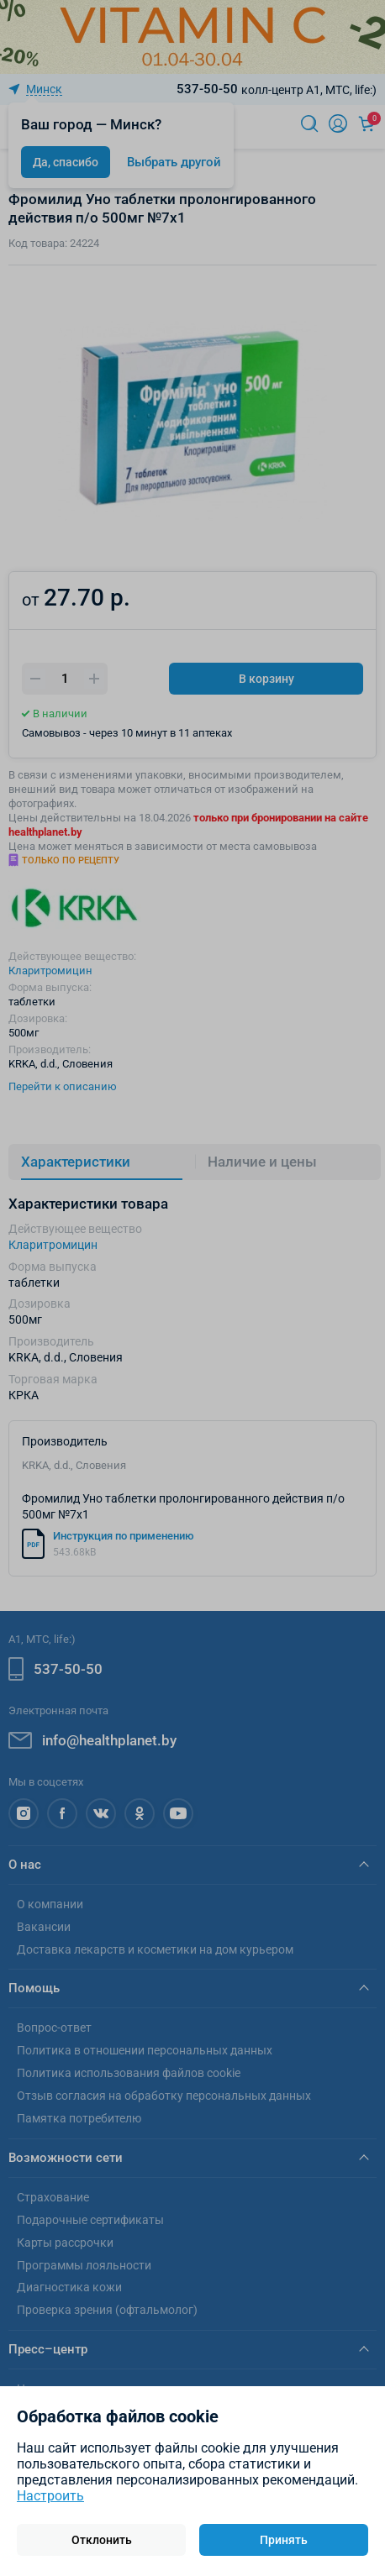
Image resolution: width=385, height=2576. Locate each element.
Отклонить (101, 2540)
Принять (284, 2540)
